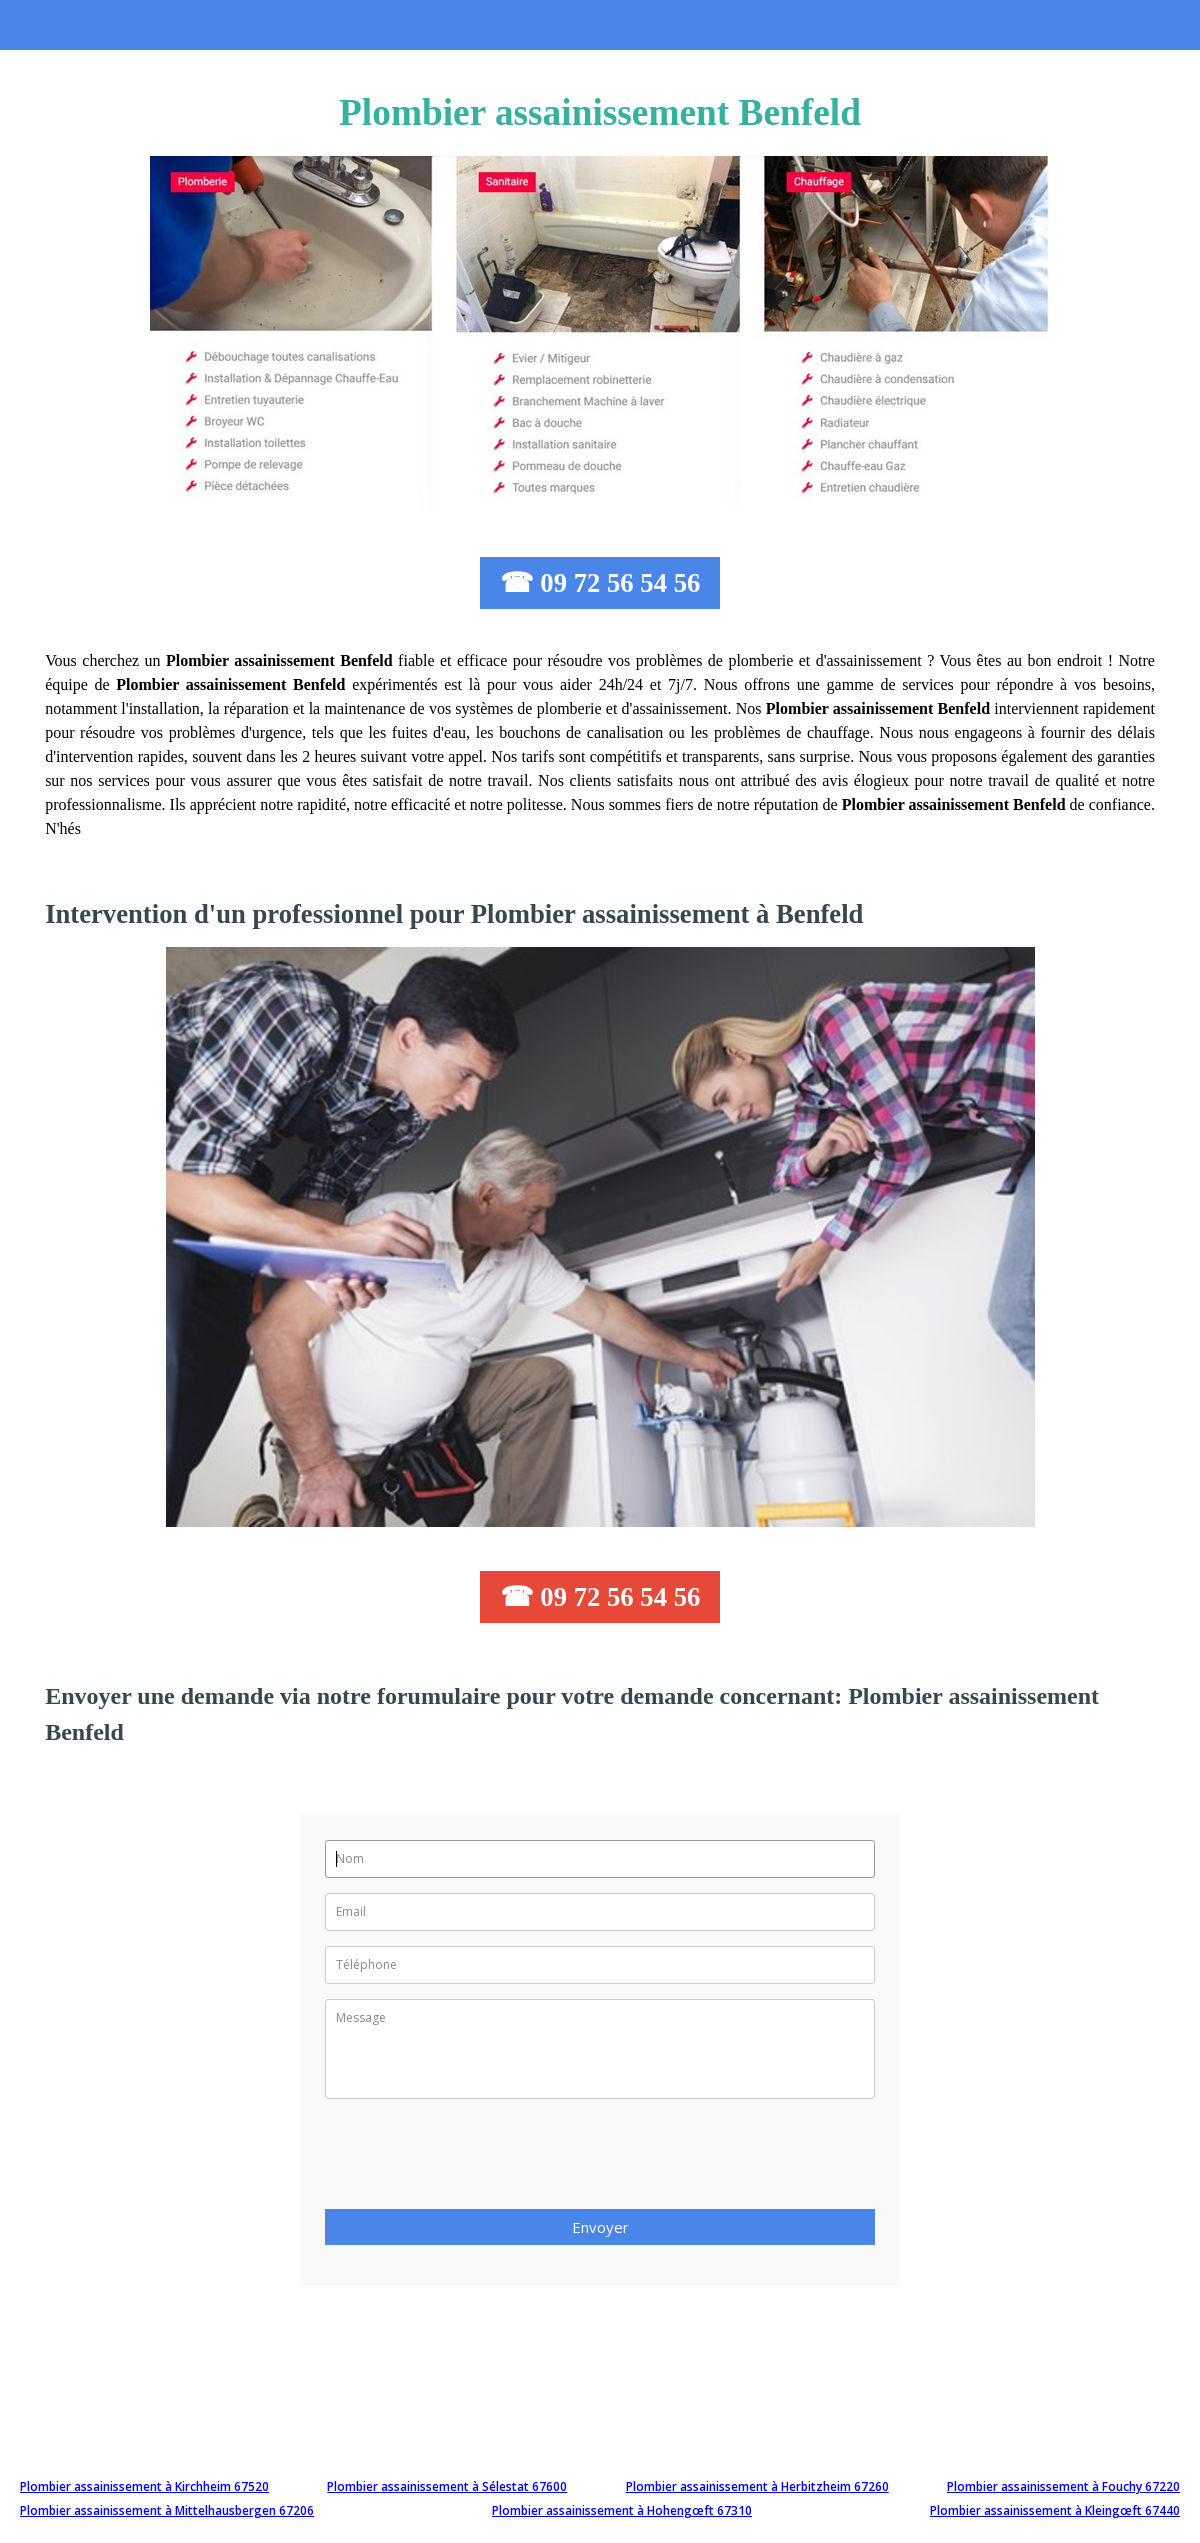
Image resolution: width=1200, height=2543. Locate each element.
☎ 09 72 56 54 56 (600, 583)
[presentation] (477, 2160)
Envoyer (600, 2227)
